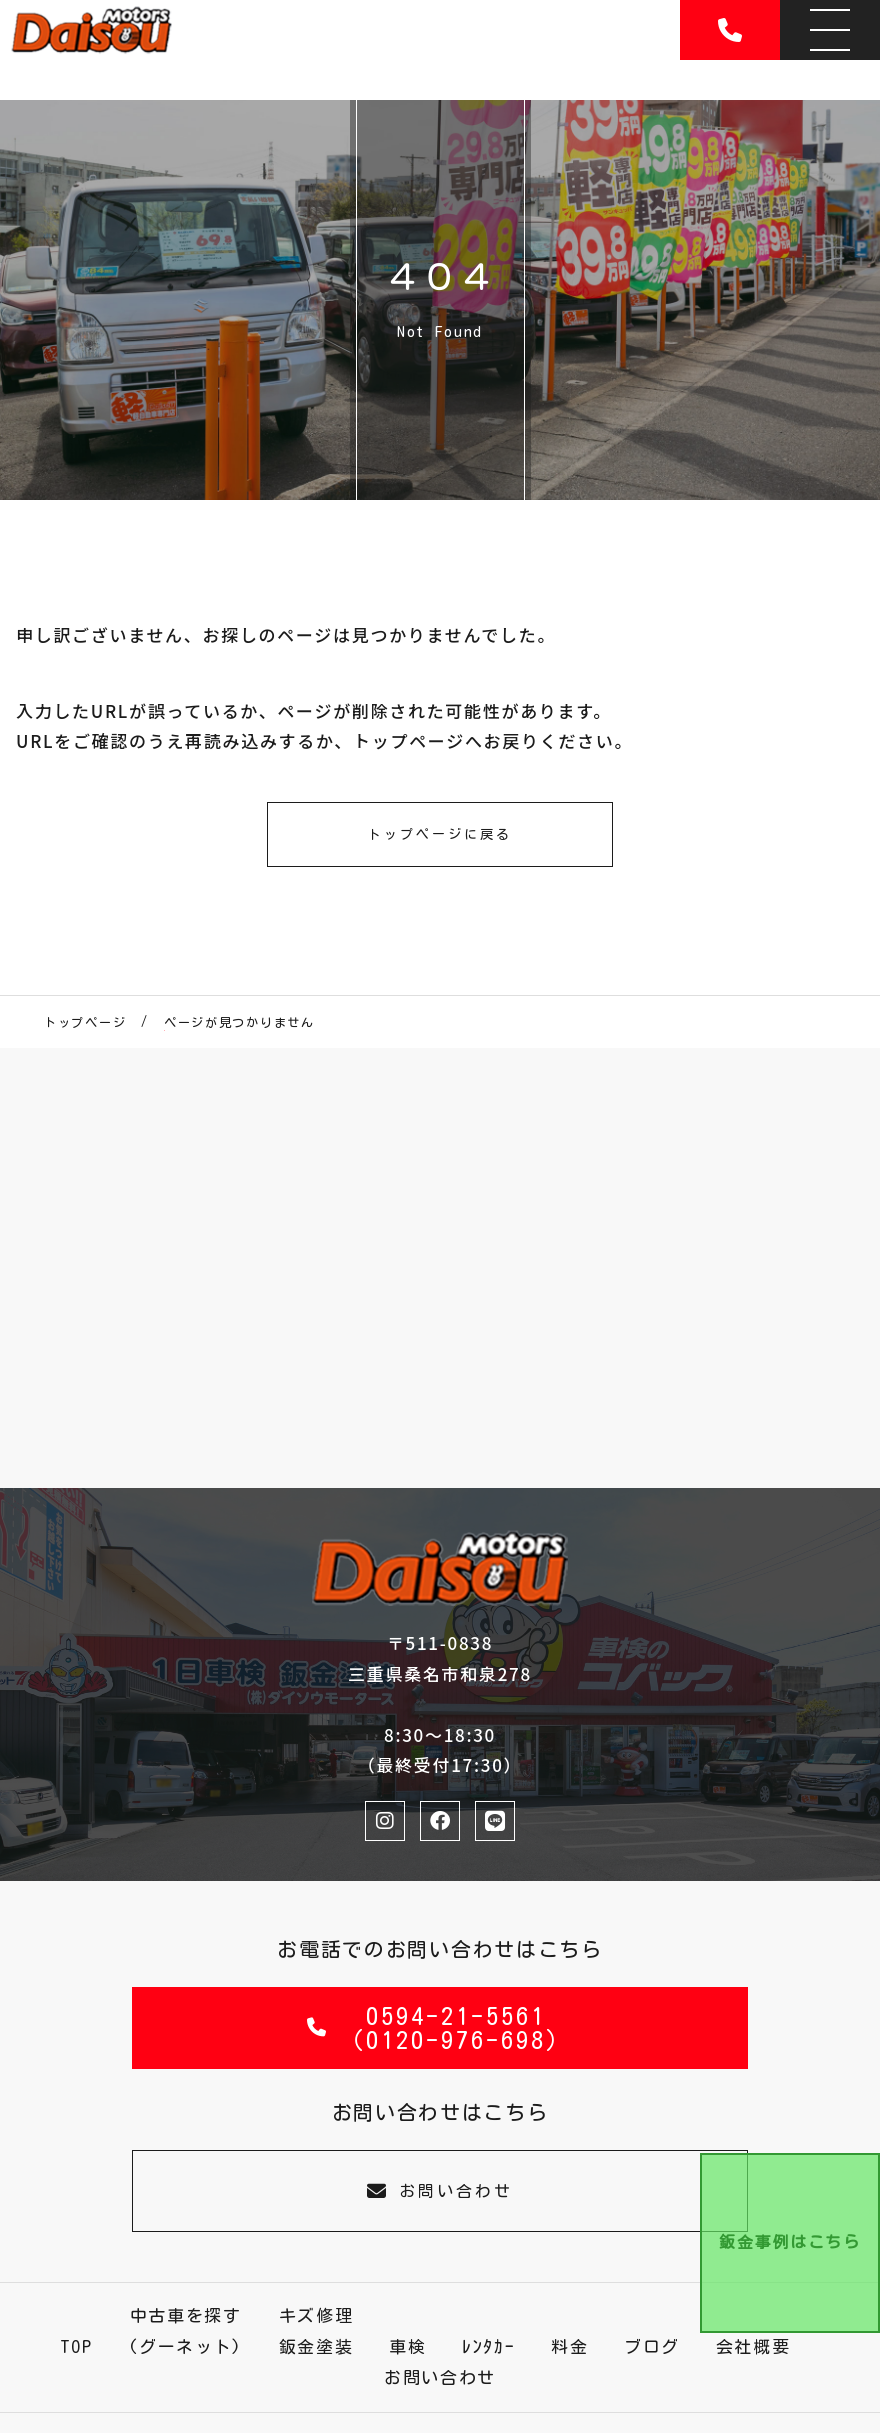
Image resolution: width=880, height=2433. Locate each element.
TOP (76, 2346)
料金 (569, 2346)
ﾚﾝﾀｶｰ (489, 2346)
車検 (407, 2346)
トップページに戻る (440, 834)
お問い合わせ (440, 2190)
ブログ (652, 2346)
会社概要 (753, 2346)
